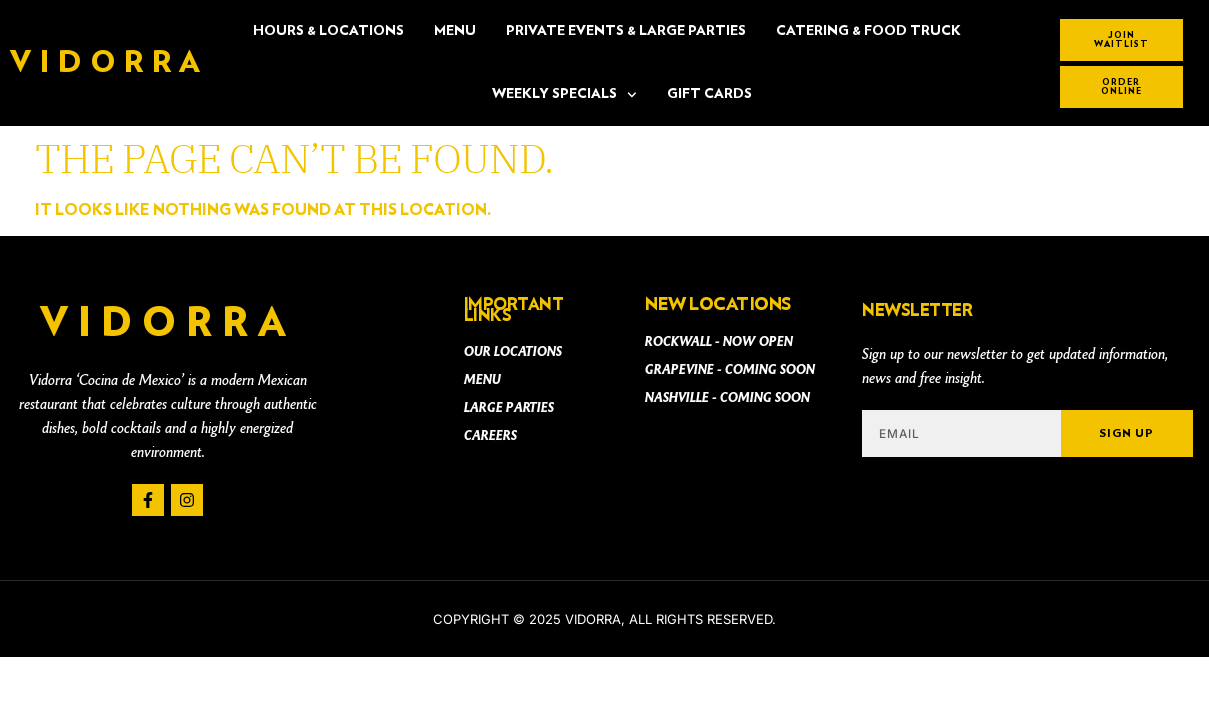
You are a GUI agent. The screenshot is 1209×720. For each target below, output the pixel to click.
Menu (455, 31)
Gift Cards (709, 94)
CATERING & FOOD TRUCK (868, 31)
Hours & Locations (328, 31)
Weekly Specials (564, 95)
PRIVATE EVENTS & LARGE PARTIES (626, 31)
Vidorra (109, 63)
